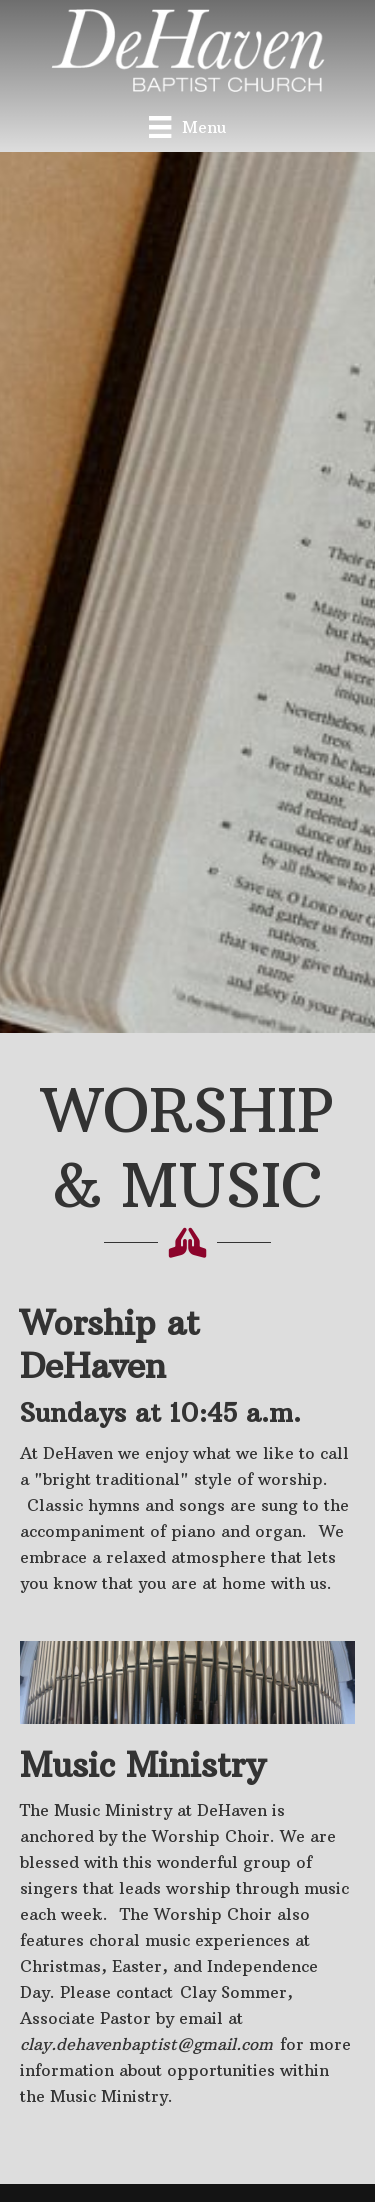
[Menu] (187, 126)
